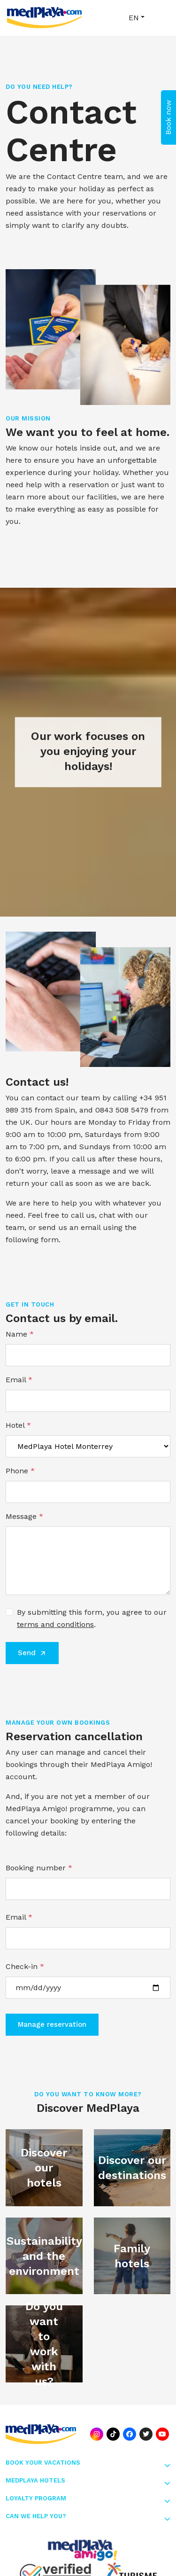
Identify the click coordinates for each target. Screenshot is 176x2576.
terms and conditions (55, 1624)
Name (20, 1334)
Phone (20, 1470)
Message (24, 1516)
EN (134, 17)
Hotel (18, 1425)
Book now (168, 117)
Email (19, 1379)
